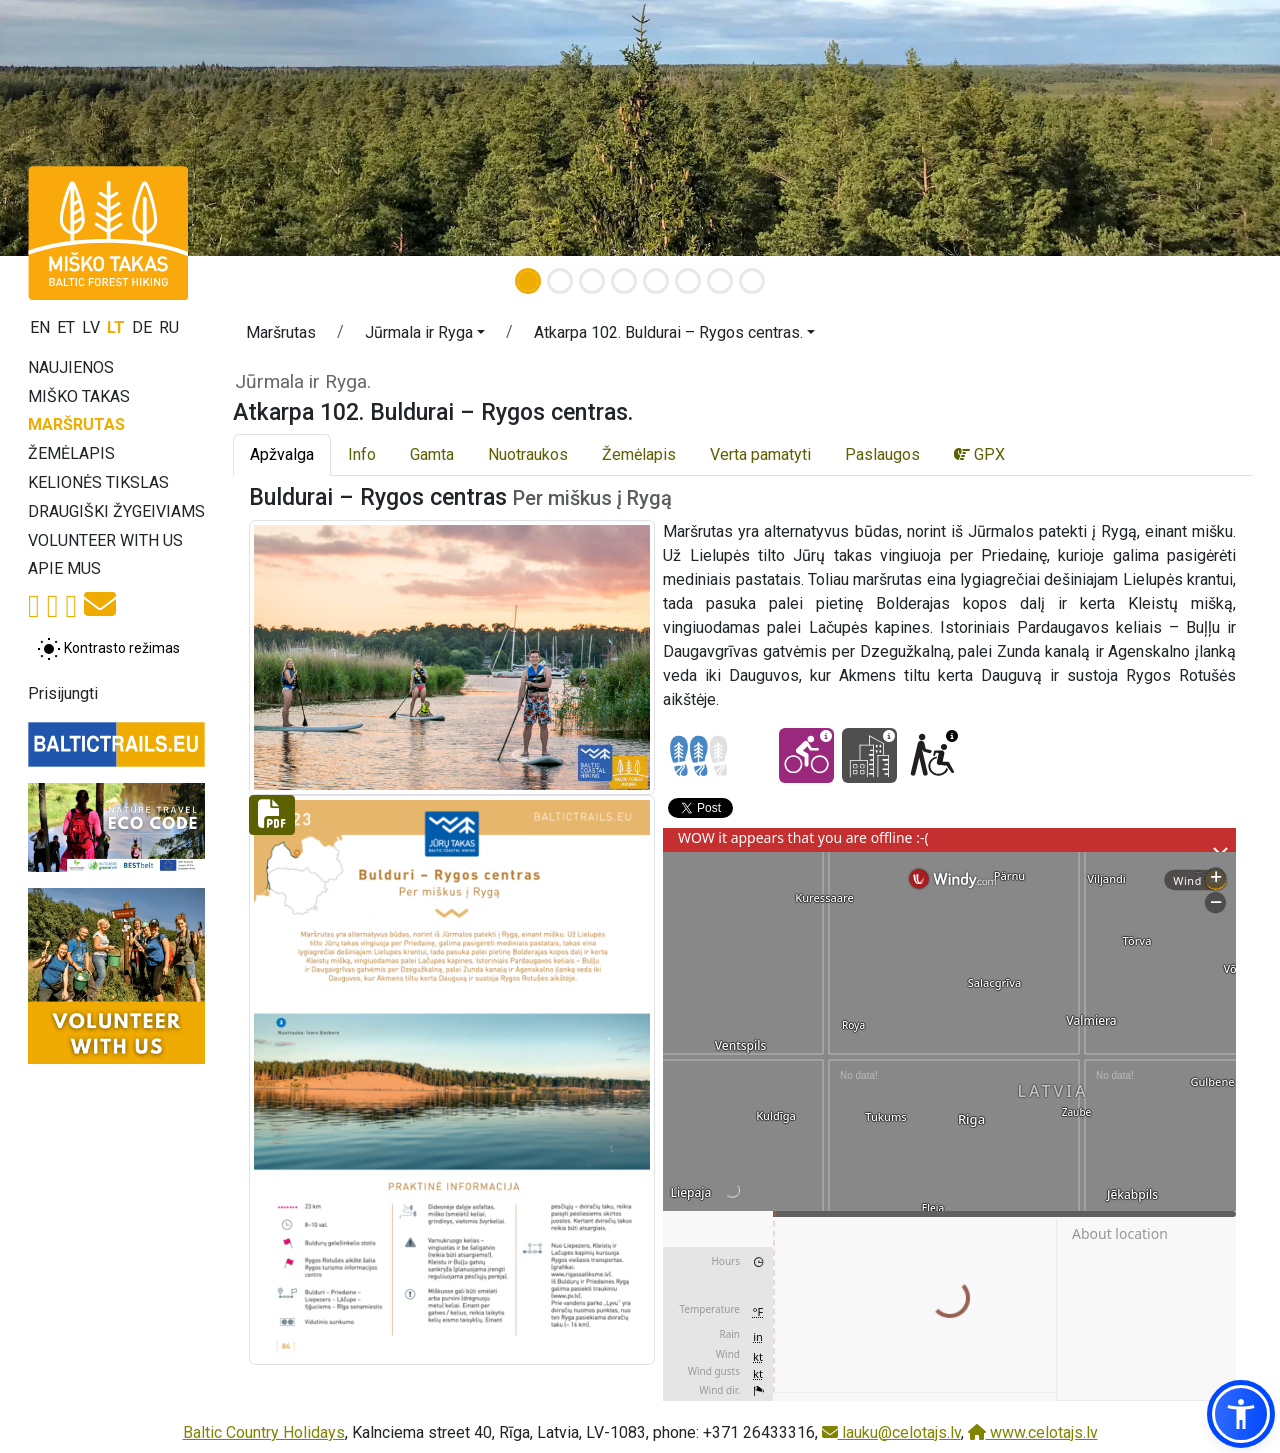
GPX (979, 454)
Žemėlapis (71, 453)
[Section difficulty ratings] (699, 756)
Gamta (432, 454)
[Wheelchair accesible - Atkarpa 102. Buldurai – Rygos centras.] (932, 755)
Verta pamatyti (760, 454)
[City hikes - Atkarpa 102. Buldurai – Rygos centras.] (869, 755)
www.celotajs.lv (1033, 1432)
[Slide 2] (560, 281)
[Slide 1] (528, 281)
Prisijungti (63, 693)
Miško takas (79, 396)
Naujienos (71, 367)
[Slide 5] (656, 281)
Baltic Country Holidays (264, 1432)
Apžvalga (282, 454)
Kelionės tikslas (98, 482)
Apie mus (64, 568)
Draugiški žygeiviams (116, 511)
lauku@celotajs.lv (891, 1432)
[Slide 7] (720, 281)
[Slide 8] (752, 281)
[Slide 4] (624, 281)
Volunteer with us (105, 540)
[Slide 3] (592, 281)
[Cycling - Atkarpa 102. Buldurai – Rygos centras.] (806, 755)
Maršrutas (76, 424)
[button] (425, 336)
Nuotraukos (528, 454)
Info (362, 454)
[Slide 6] (688, 281)
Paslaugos (882, 454)
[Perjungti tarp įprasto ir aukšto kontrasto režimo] (108, 649)
